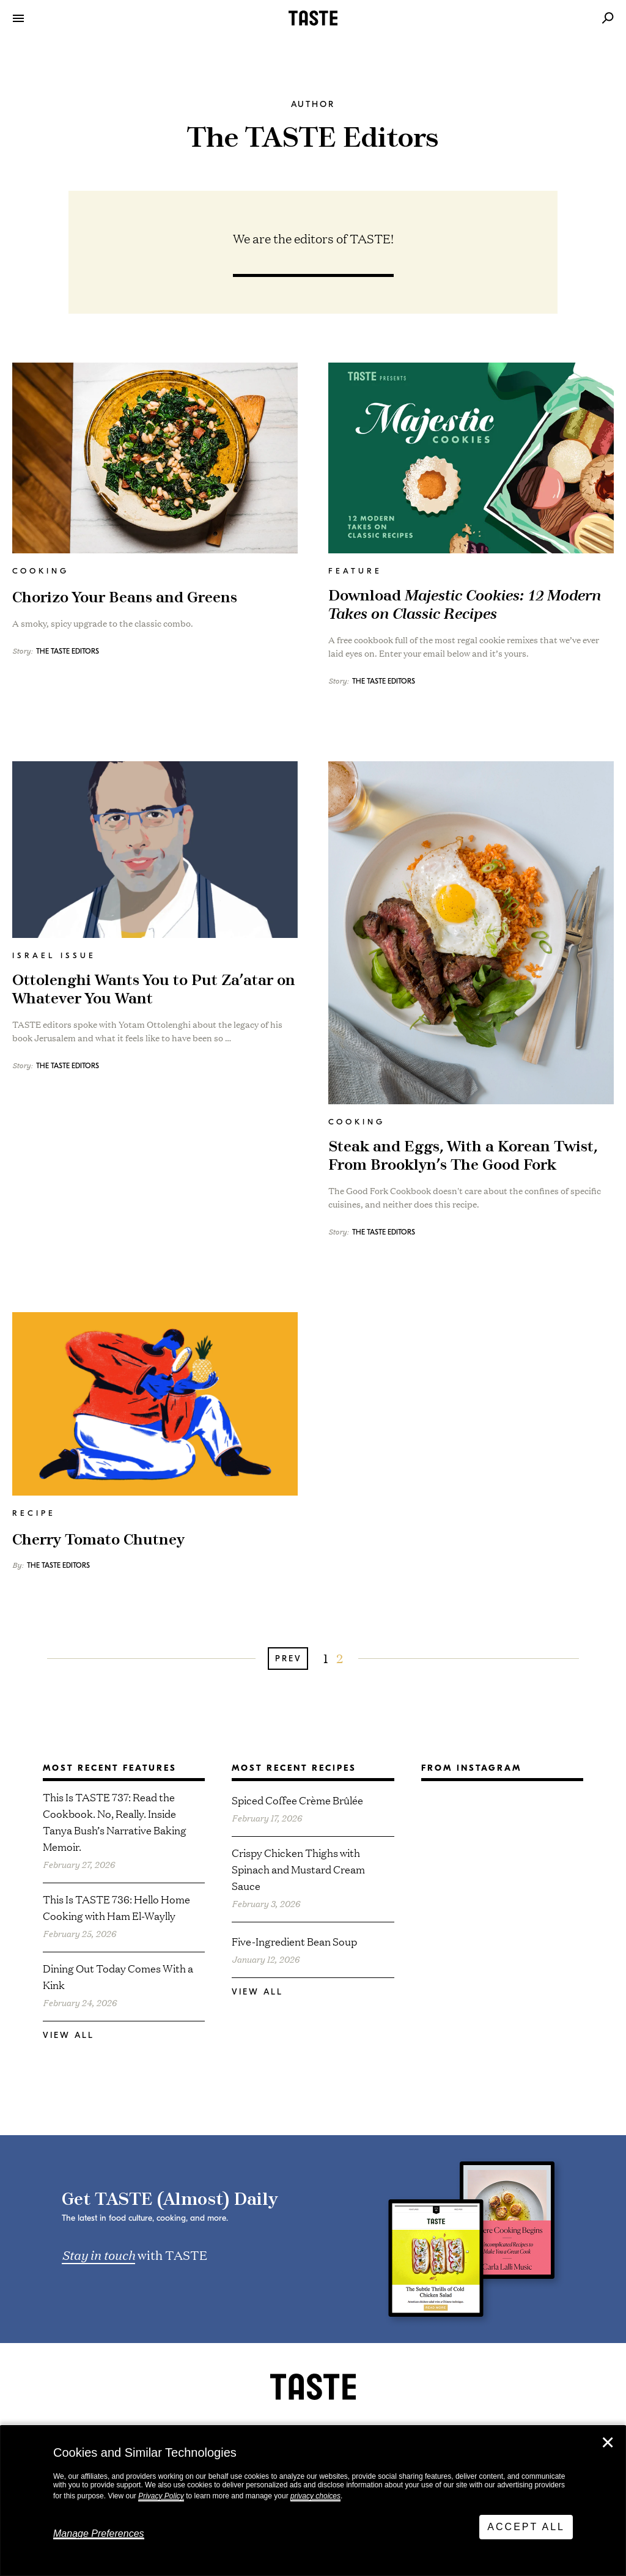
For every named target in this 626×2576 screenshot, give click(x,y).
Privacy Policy (161, 2496)
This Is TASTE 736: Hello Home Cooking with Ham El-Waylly (116, 1907)
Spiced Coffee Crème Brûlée (297, 1799)
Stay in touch (98, 2254)
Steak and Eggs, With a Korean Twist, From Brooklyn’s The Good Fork (462, 1156)
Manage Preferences (98, 2533)
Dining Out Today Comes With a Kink (118, 1976)
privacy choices (315, 2496)
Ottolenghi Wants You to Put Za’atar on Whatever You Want (153, 990)
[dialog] (313, 2501)
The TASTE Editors (67, 651)
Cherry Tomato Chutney (98, 1540)
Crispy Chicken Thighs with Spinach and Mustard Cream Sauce (298, 1869)
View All (68, 2035)
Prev (288, 1658)
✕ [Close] (607, 2443)
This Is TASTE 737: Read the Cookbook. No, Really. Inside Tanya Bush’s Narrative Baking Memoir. (114, 1821)
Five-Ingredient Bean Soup (294, 1941)
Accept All (526, 2527)
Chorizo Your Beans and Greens (124, 598)
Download (464, 605)
